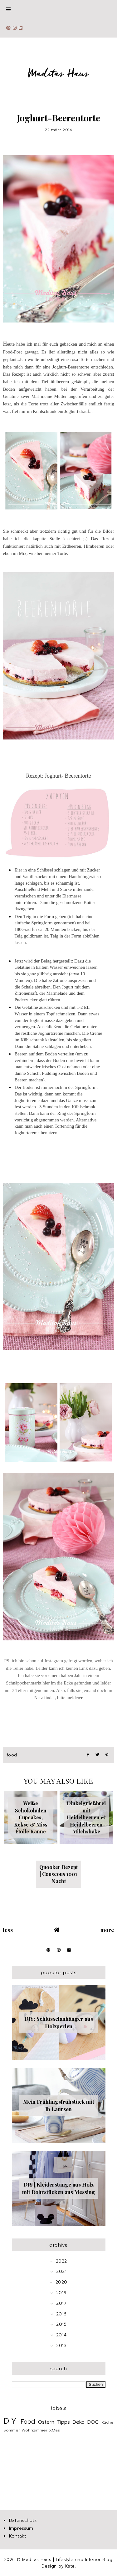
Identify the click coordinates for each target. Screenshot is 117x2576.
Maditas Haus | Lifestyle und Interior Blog (67, 2560)
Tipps (63, 2422)
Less (8, 1929)
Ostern (46, 2422)
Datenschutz (23, 2520)
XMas (54, 2430)
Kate (70, 2566)
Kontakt (17, 2536)
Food (12, 1755)
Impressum (21, 2528)
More (107, 1929)
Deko (79, 2422)
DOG (93, 2422)
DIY (10, 2421)
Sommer (11, 2430)
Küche (107, 2422)
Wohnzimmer (34, 2430)
